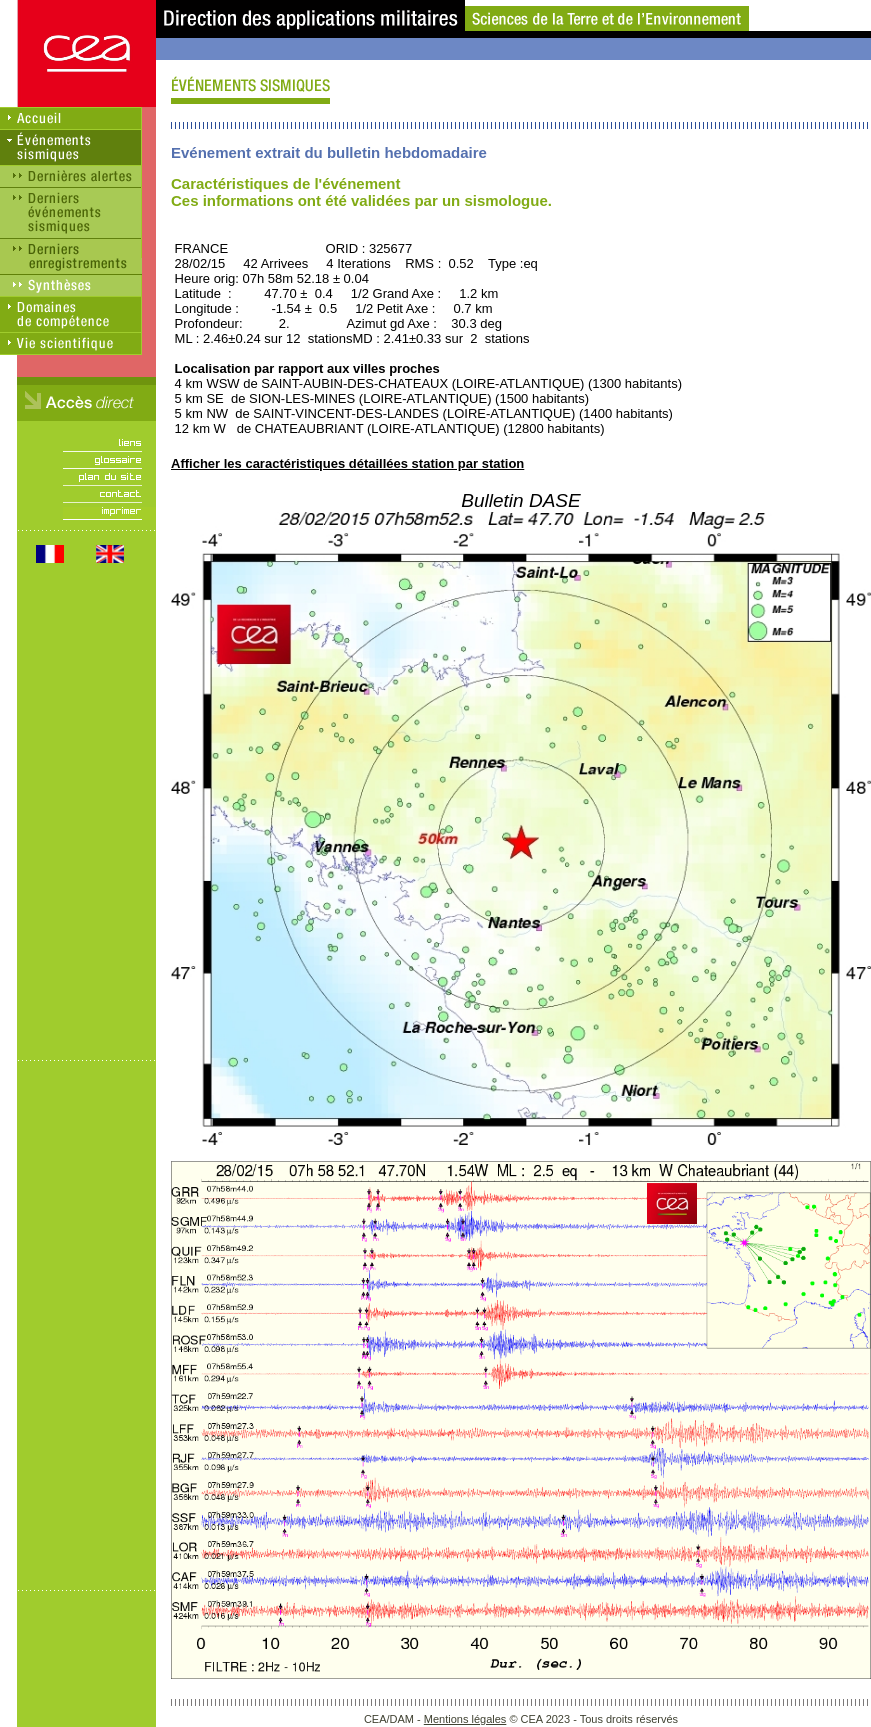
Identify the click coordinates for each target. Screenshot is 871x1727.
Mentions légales (465, 1719)
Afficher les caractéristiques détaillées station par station (347, 463)
